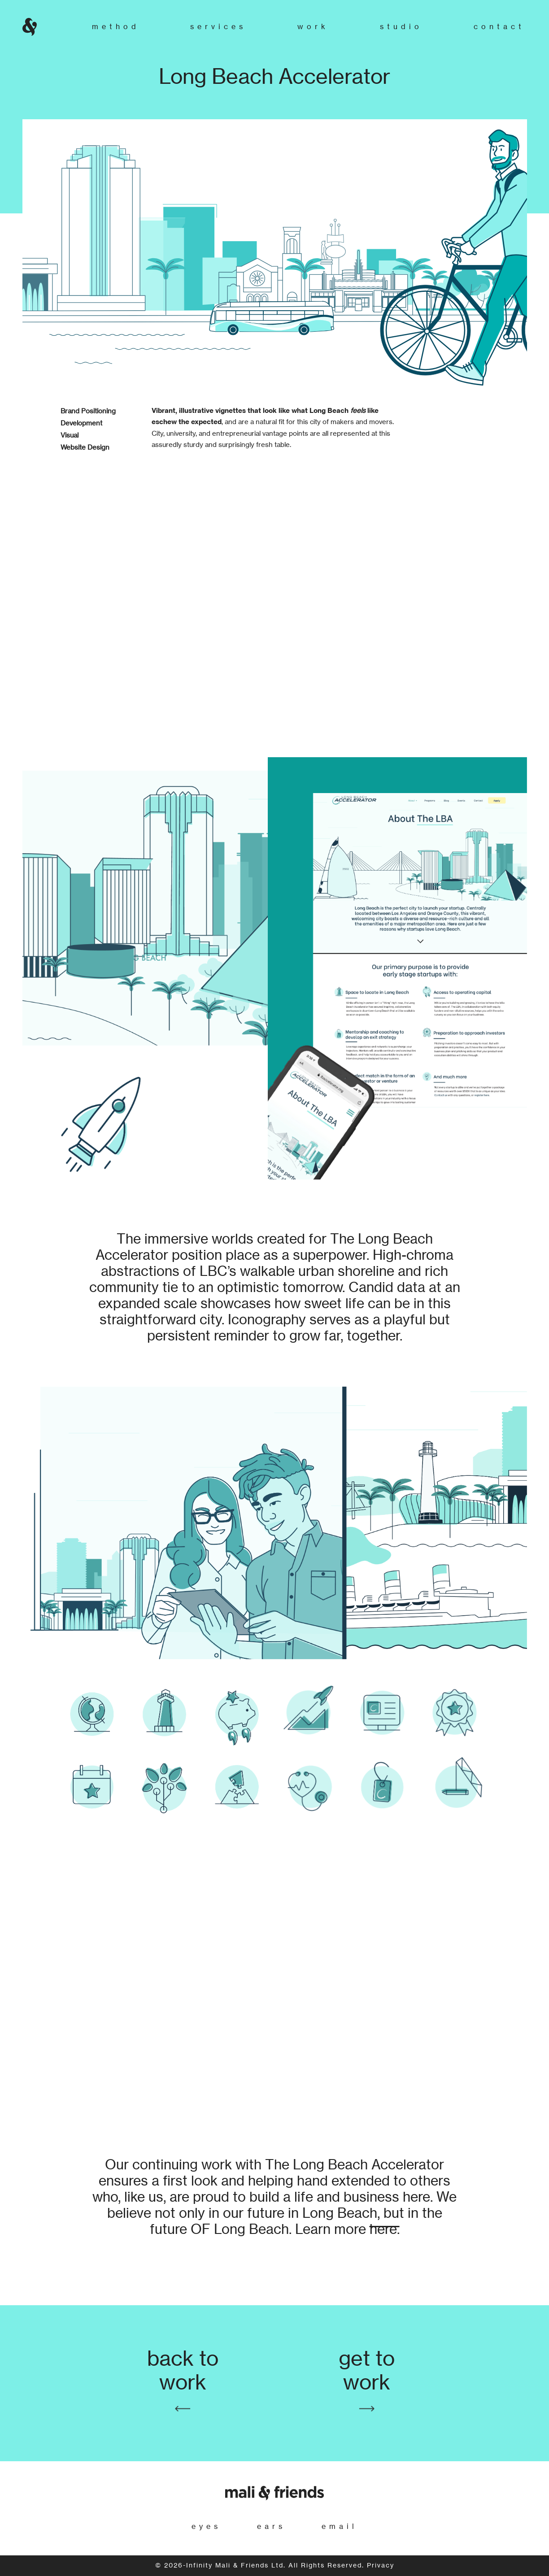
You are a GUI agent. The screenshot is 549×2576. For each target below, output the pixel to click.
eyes (206, 2526)
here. (385, 2230)
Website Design (85, 447)
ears (271, 2526)
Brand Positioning (88, 411)
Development (81, 423)
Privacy (380, 2566)
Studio (401, 26)
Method (115, 26)
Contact (499, 26)
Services (218, 26)
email (339, 2526)
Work (313, 26)
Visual (69, 435)
